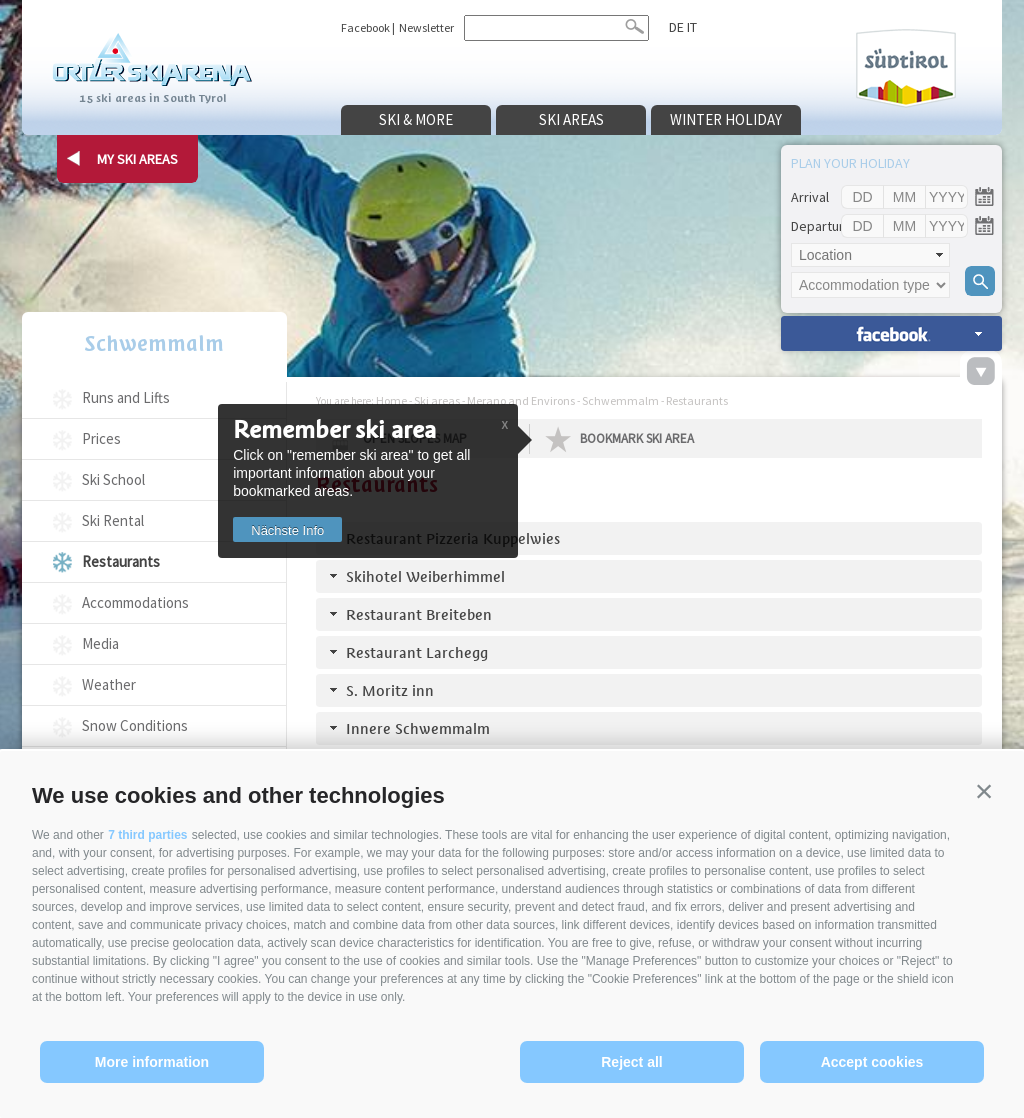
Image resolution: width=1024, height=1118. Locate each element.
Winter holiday (726, 119)
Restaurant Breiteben (419, 614)
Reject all (631, 1062)
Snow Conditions (135, 725)
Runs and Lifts (126, 397)
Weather (109, 684)
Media (100, 643)
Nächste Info (287, 530)
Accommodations (135, 602)
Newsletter (426, 27)
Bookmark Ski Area (637, 438)
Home (391, 400)
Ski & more (416, 119)
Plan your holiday (850, 163)
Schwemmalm (154, 343)
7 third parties (147, 835)
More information (152, 1062)
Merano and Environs (521, 400)
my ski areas (137, 159)
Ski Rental (113, 520)
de (676, 27)
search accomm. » (891, 333)
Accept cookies (872, 1062)
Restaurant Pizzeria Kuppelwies (453, 538)
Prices (101, 438)
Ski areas (571, 119)
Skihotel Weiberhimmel (425, 576)
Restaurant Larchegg (417, 652)
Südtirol (906, 68)
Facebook (365, 27)
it (692, 27)
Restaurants (121, 561)
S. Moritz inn (390, 690)
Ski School (113, 479)
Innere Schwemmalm (418, 728)
